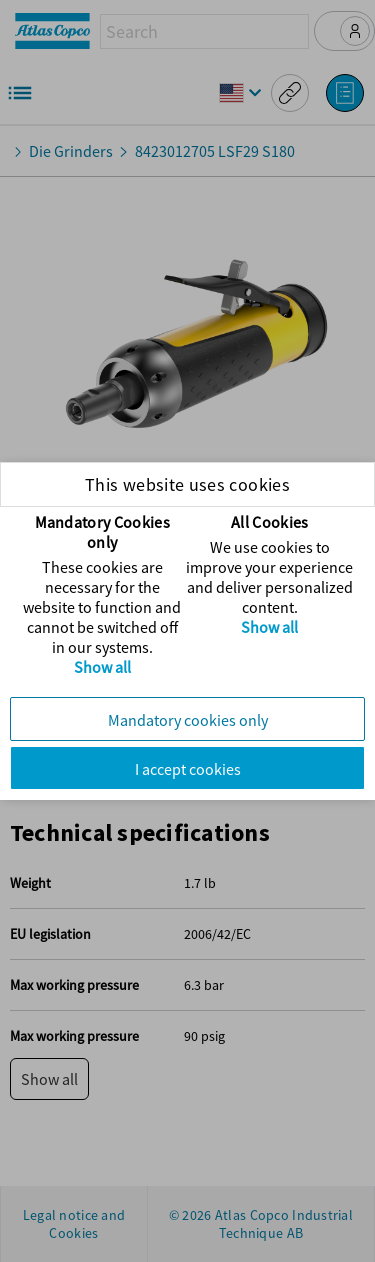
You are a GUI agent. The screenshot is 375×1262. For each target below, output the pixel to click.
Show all (102, 667)
